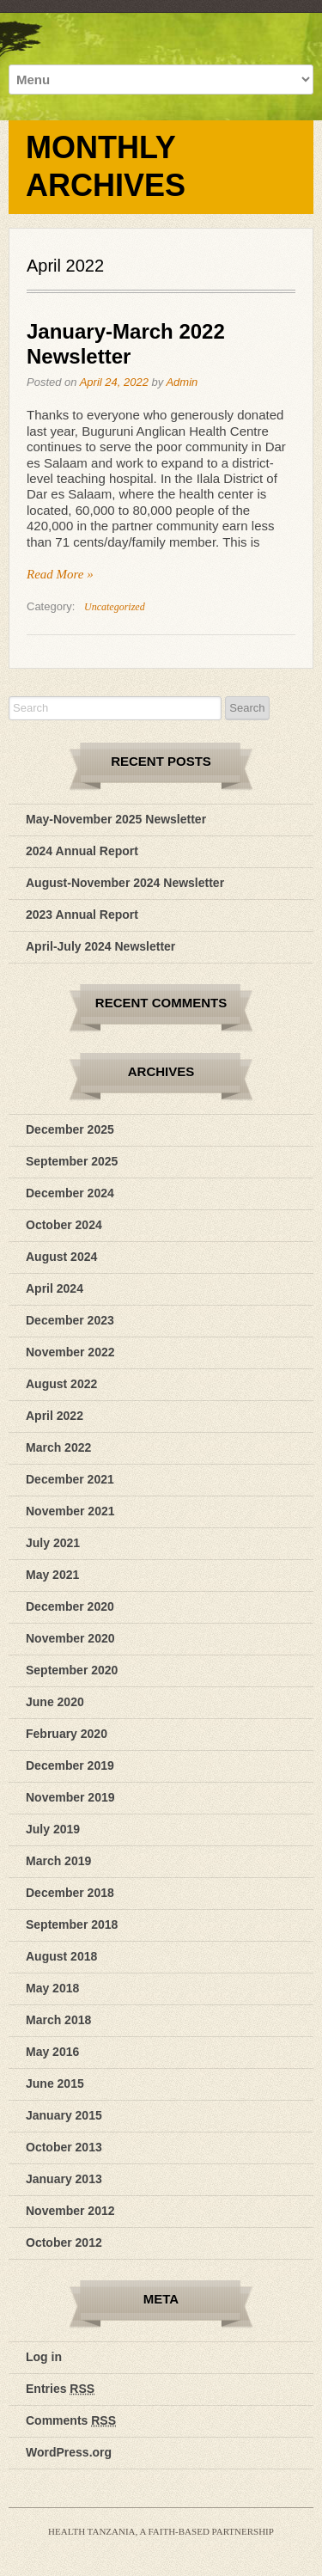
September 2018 (72, 1924)
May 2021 (52, 1575)
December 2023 (70, 1320)
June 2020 (55, 1702)
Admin (181, 382)
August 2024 (61, 1257)
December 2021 (70, 1479)
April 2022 (54, 1416)
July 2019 (53, 1829)
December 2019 (70, 1765)
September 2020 (72, 1670)
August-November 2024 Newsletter (125, 883)
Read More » (60, 574)
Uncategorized (114, 607)
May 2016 (52, 2052)
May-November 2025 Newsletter (116, 819)
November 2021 (70, 1511)
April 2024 (54, 1288)
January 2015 (64, 2115)
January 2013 (64, 2179)
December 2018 (70, 1893)
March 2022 (58, 1447)
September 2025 (72, 1161)
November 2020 (70, 1638)
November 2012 (70, 2211)
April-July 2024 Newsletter (100, 946)
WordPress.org (69, 2452)
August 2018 (61, 1956)
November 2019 (70, 1797)
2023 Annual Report (82, 914)
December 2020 (70, 1606)
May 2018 (52, 1988)
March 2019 (58, 1861)
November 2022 (70, 1352)
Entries (60, 2388)
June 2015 (55, 2083)
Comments (71, 2420)
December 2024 (70, 1193)
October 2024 (64, 1225)
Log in (44, 2357)
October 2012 (64, 2242)
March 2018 (58, 2020)
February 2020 (66, 1734)
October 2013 (64, 2147)
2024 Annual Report (82, 851)
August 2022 (61, 1384)
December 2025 (70, 1129)
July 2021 (53, 1543)
